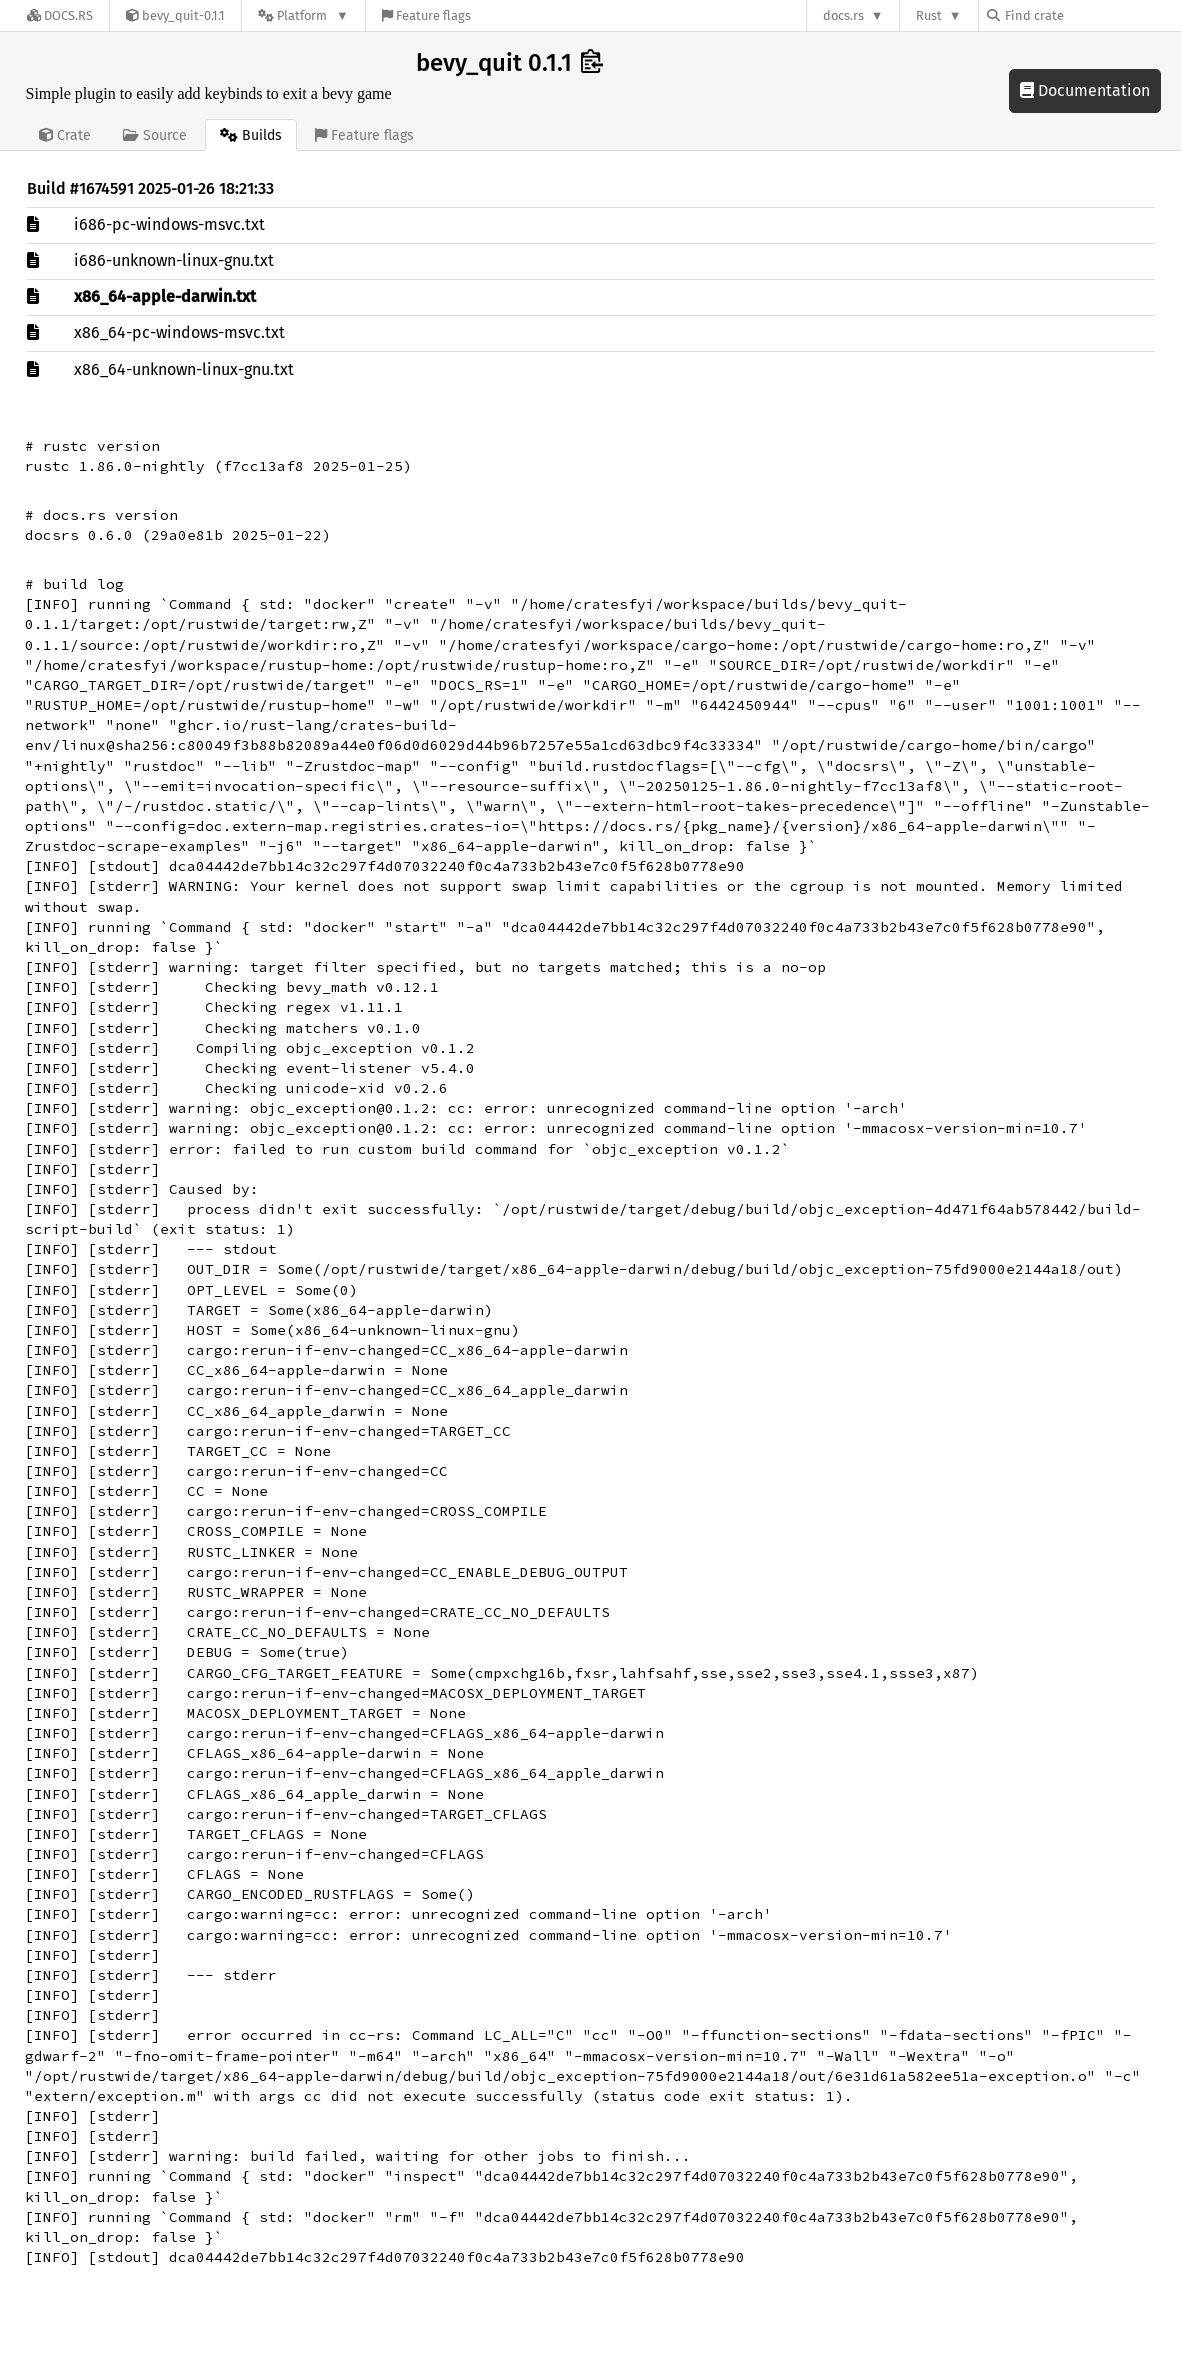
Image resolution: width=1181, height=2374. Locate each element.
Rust (929, 15)
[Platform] (303, 15)
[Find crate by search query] (1087, 15)
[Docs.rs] (60, 15)
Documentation (1085, 90)
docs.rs (843, 15)
